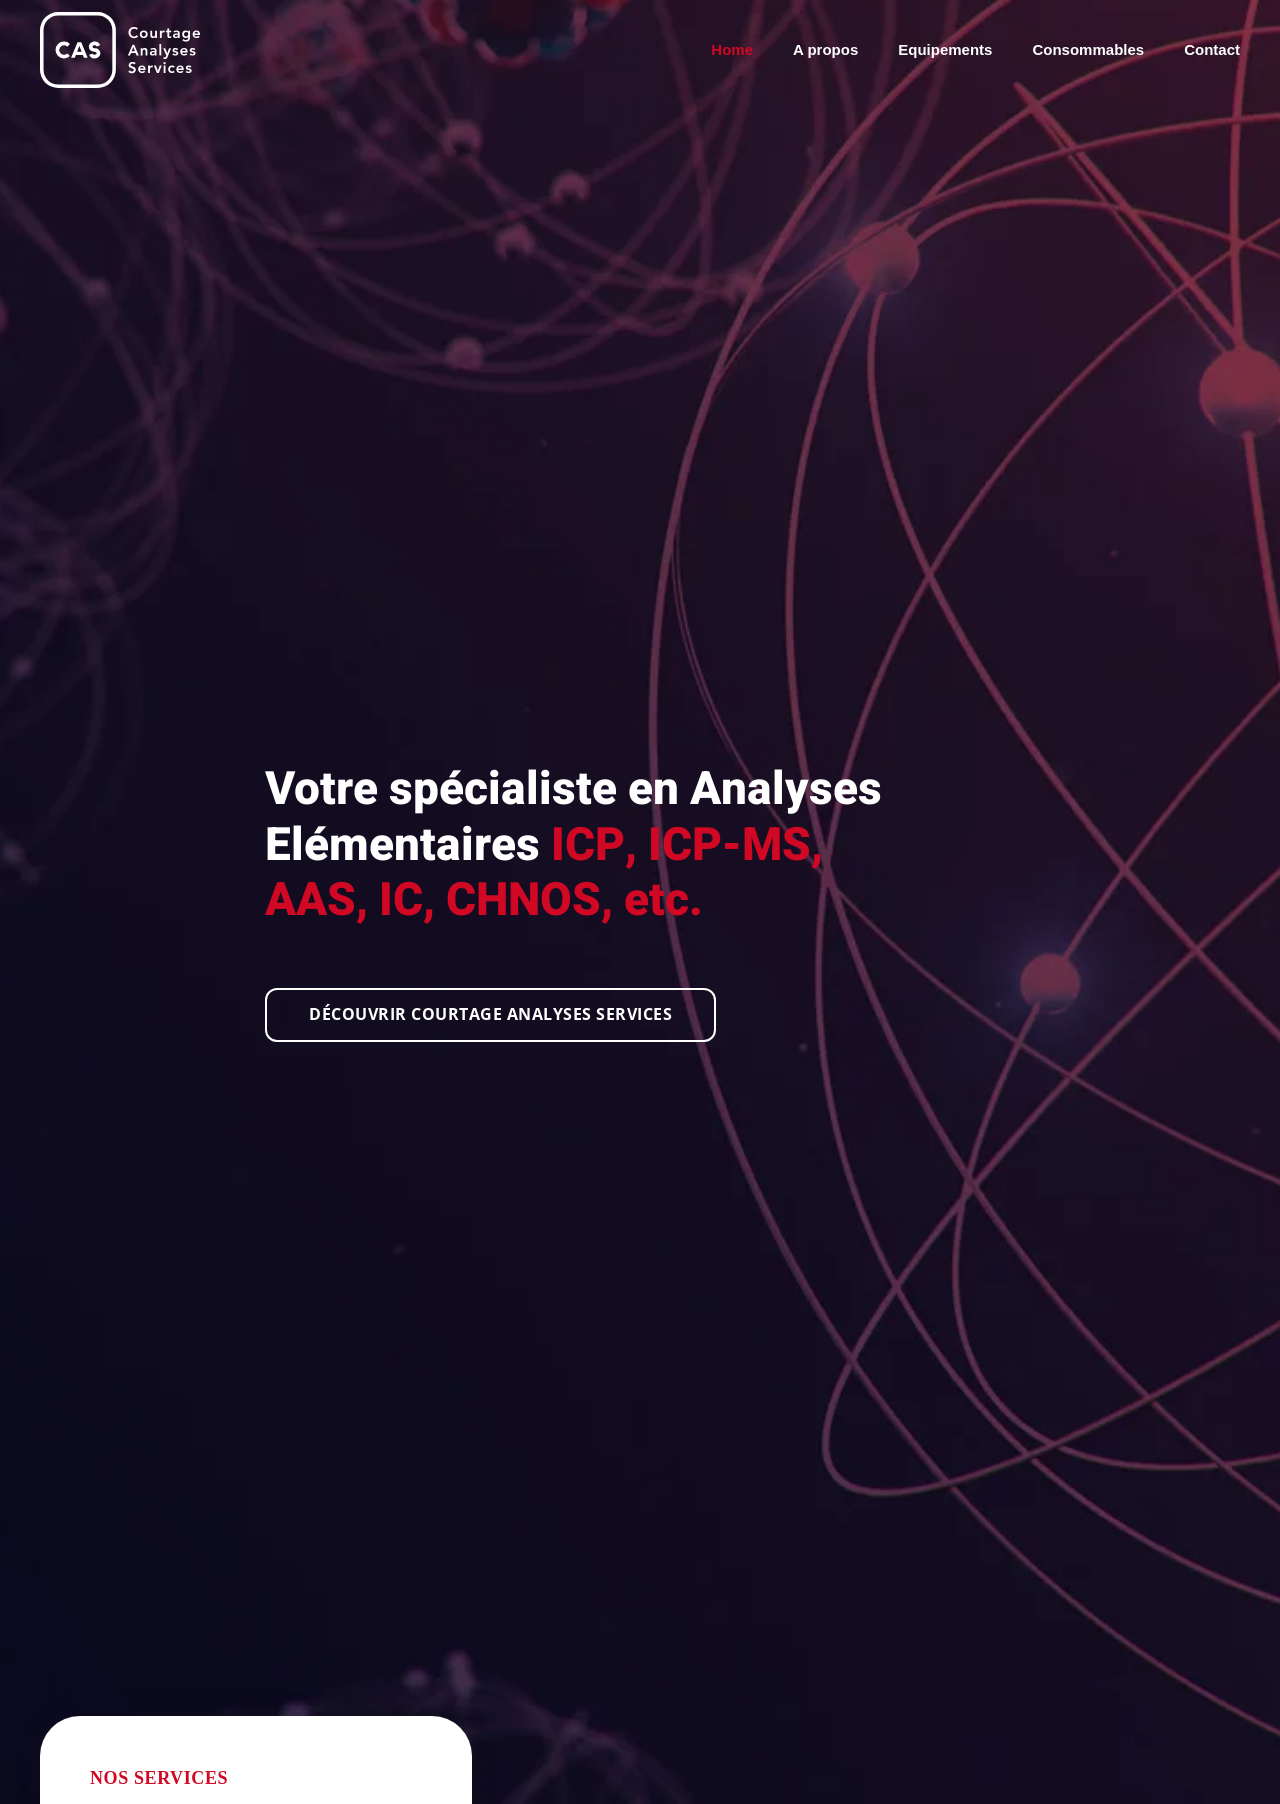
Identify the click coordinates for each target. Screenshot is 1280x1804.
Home (732, 49)
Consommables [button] (1088, 49)
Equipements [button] (945, 49)
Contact (1212, 49)
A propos (825, 49)
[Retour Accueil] (120, 50)
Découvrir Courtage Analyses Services (490, 1014)
